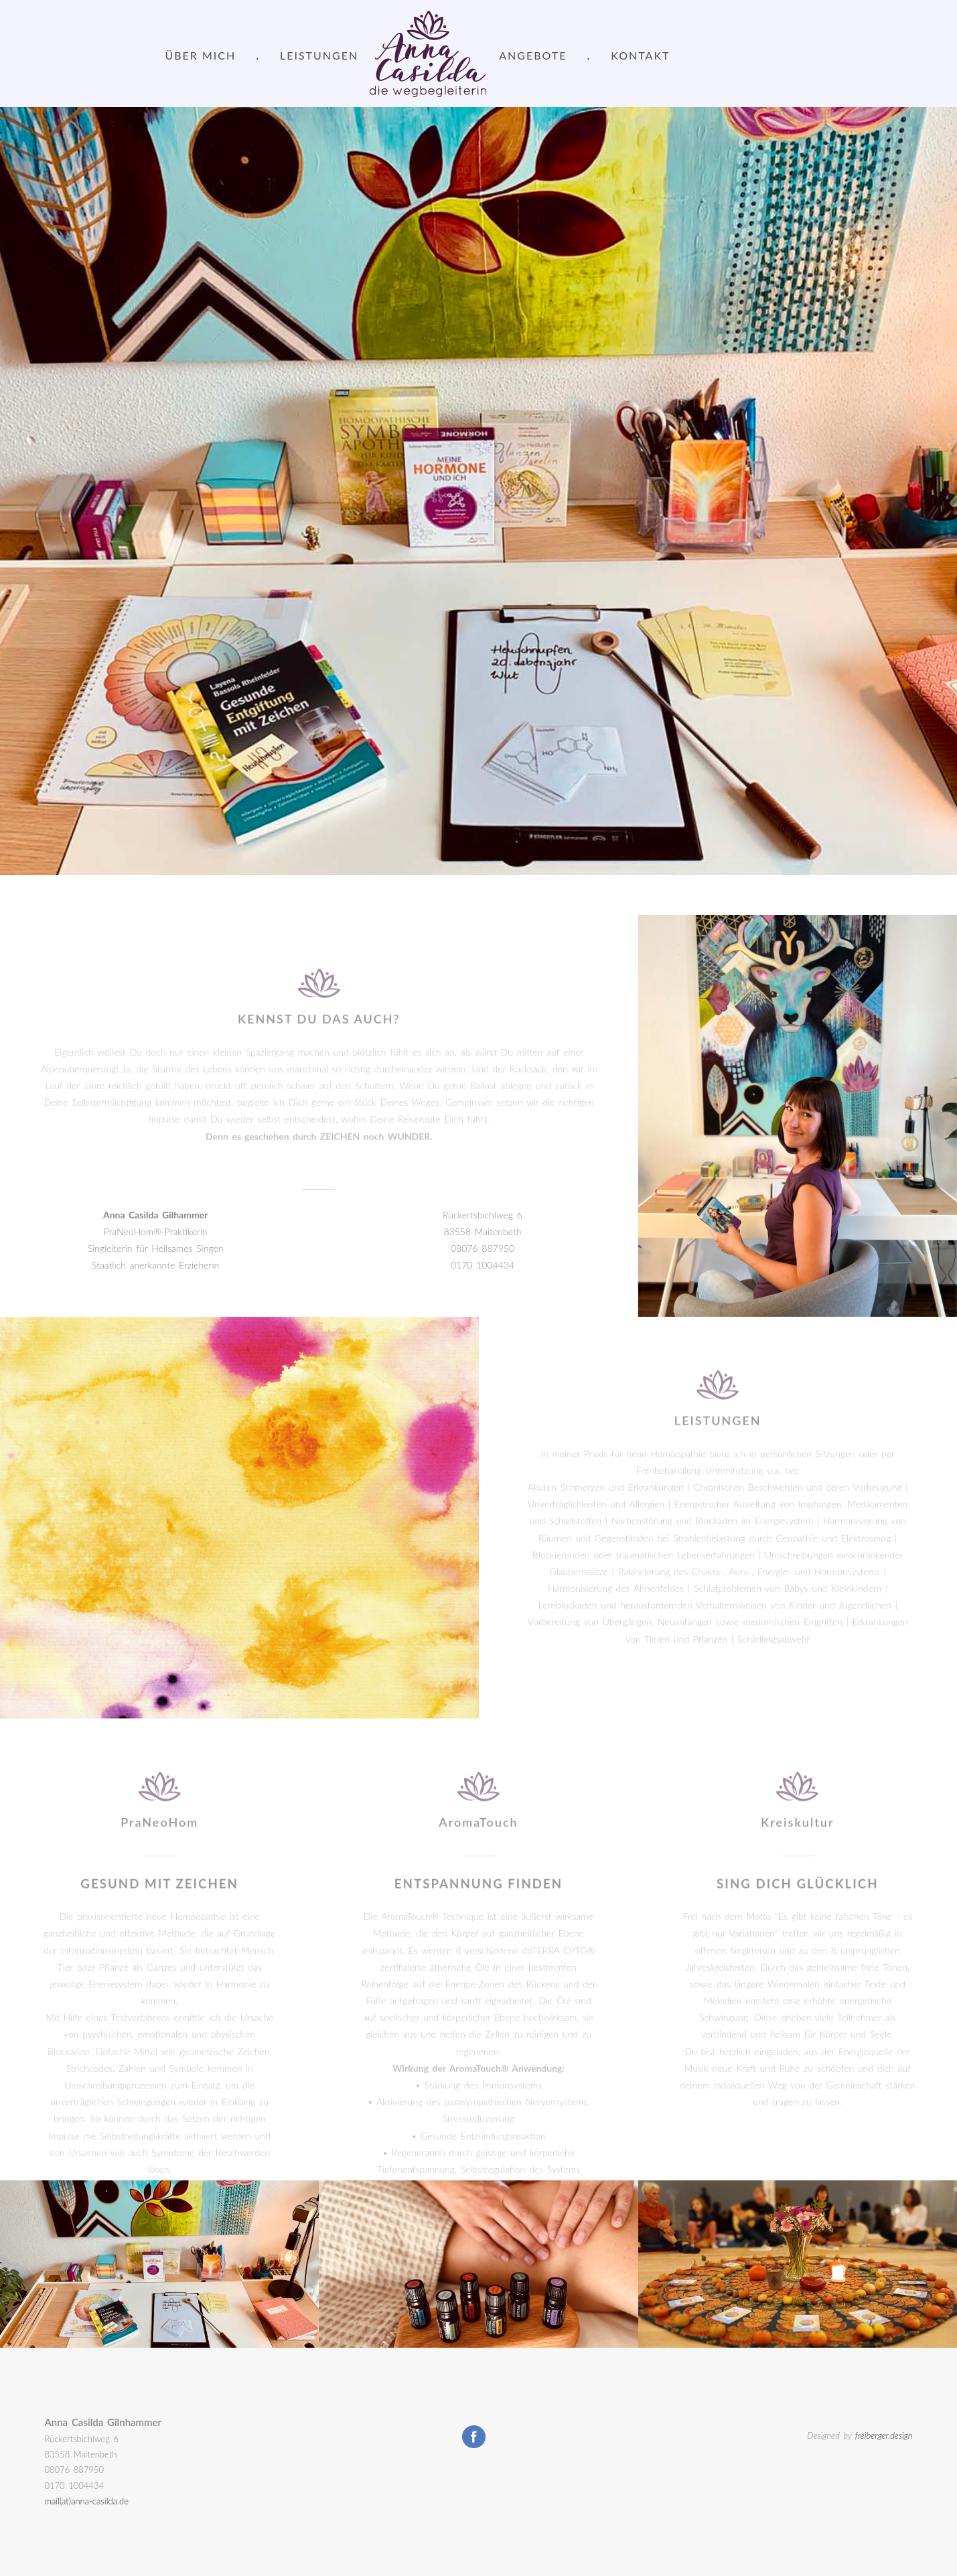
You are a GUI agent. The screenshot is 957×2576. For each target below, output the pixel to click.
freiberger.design (884, 2435)
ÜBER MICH (200, 55)
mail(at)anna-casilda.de (87, 2501)
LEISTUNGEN (319, 55)
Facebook (474, 2436)
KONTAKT (640, 55)
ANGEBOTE (533, 55)
